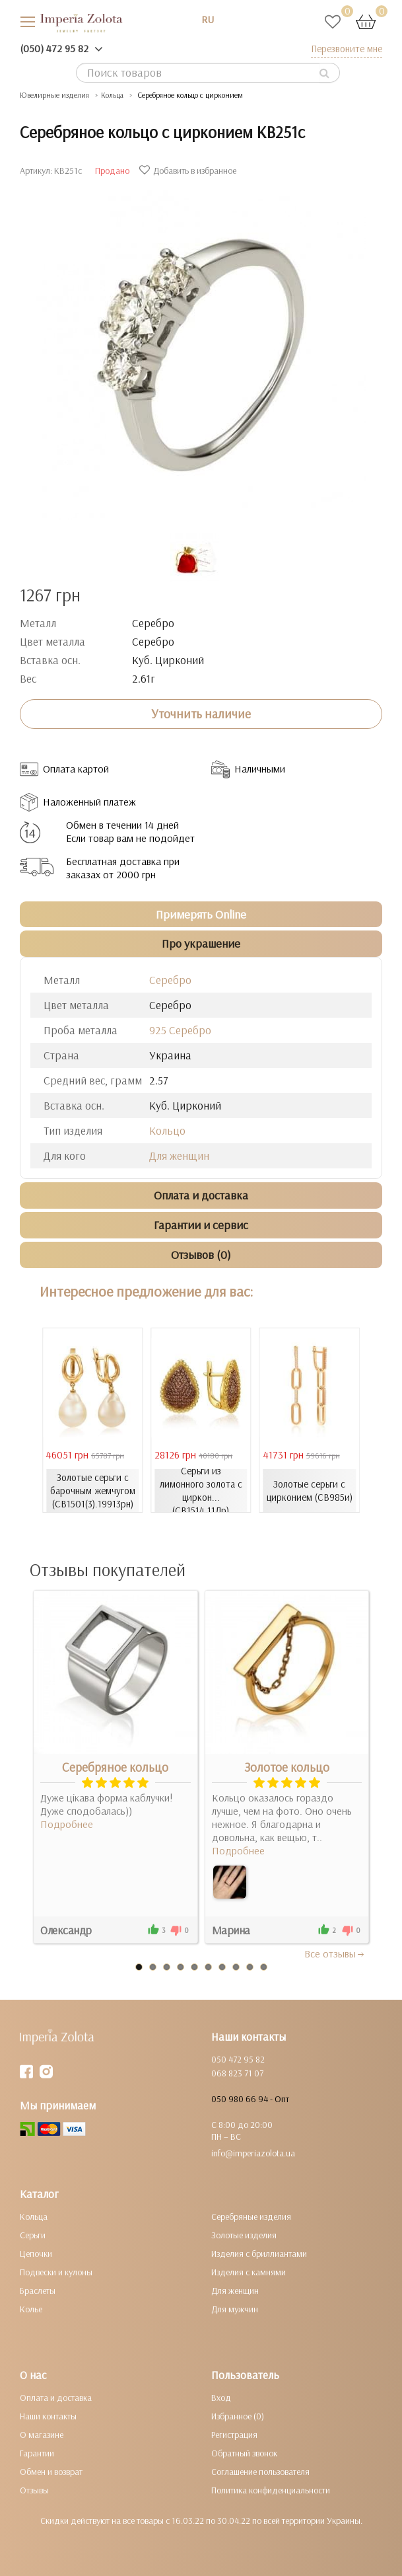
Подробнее (66, 1824)
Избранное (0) (237, 2416)
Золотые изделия (244, 2235)
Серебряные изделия (251, 2216)
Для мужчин (234, 2309)
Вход (221, 2398)
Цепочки (36, 2253)
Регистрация (234, 2435)
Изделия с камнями (248, 2272)
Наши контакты (48, 2416)
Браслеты (37, 2290)
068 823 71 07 (237, 2073)
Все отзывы (335, 1953)
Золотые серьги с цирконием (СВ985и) (309, 1490)
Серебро (170, 980)
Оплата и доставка (56, 2398)
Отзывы (34, 2490)
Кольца (34, 2216)
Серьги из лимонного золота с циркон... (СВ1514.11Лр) (201, 1490)
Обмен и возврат (51, 2472)
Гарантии (37, 2453)
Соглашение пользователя (260, 2472)
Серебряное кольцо (115, 1767)
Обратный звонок (244, 2453)
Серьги (33, 2235)
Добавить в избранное (189, 170)
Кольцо (167, 1130)
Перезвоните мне (346, 48)
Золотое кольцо (286, 1767)
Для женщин (179, 1155)
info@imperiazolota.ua (253, 2153)
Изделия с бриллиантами (259, 2253)
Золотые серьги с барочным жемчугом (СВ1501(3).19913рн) (92, 1490)
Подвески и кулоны (56, 2272)
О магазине (41, 2435)
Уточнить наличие (201, 714)
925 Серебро (180, 1030)
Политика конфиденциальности (270, 2490)
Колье (31, 2309)
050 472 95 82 (238, 2059)
